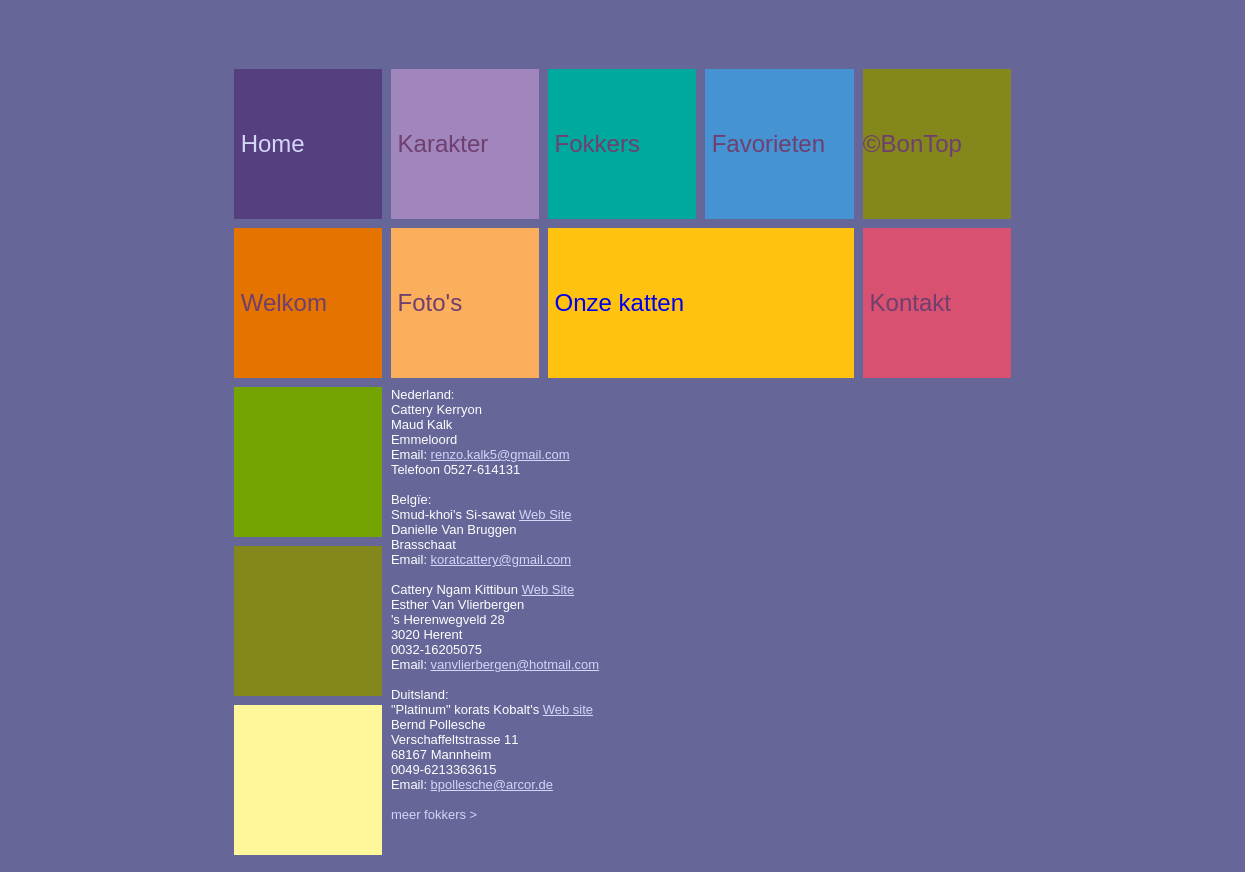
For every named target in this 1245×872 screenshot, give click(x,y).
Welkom (284, 302)
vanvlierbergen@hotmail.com (515, 664)
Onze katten (619, 302)
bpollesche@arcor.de (492, 784)
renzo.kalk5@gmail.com (500, 454)
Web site (568, 709)
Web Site (545, 514)
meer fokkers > (434, 814)
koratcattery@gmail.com (501, 559)
